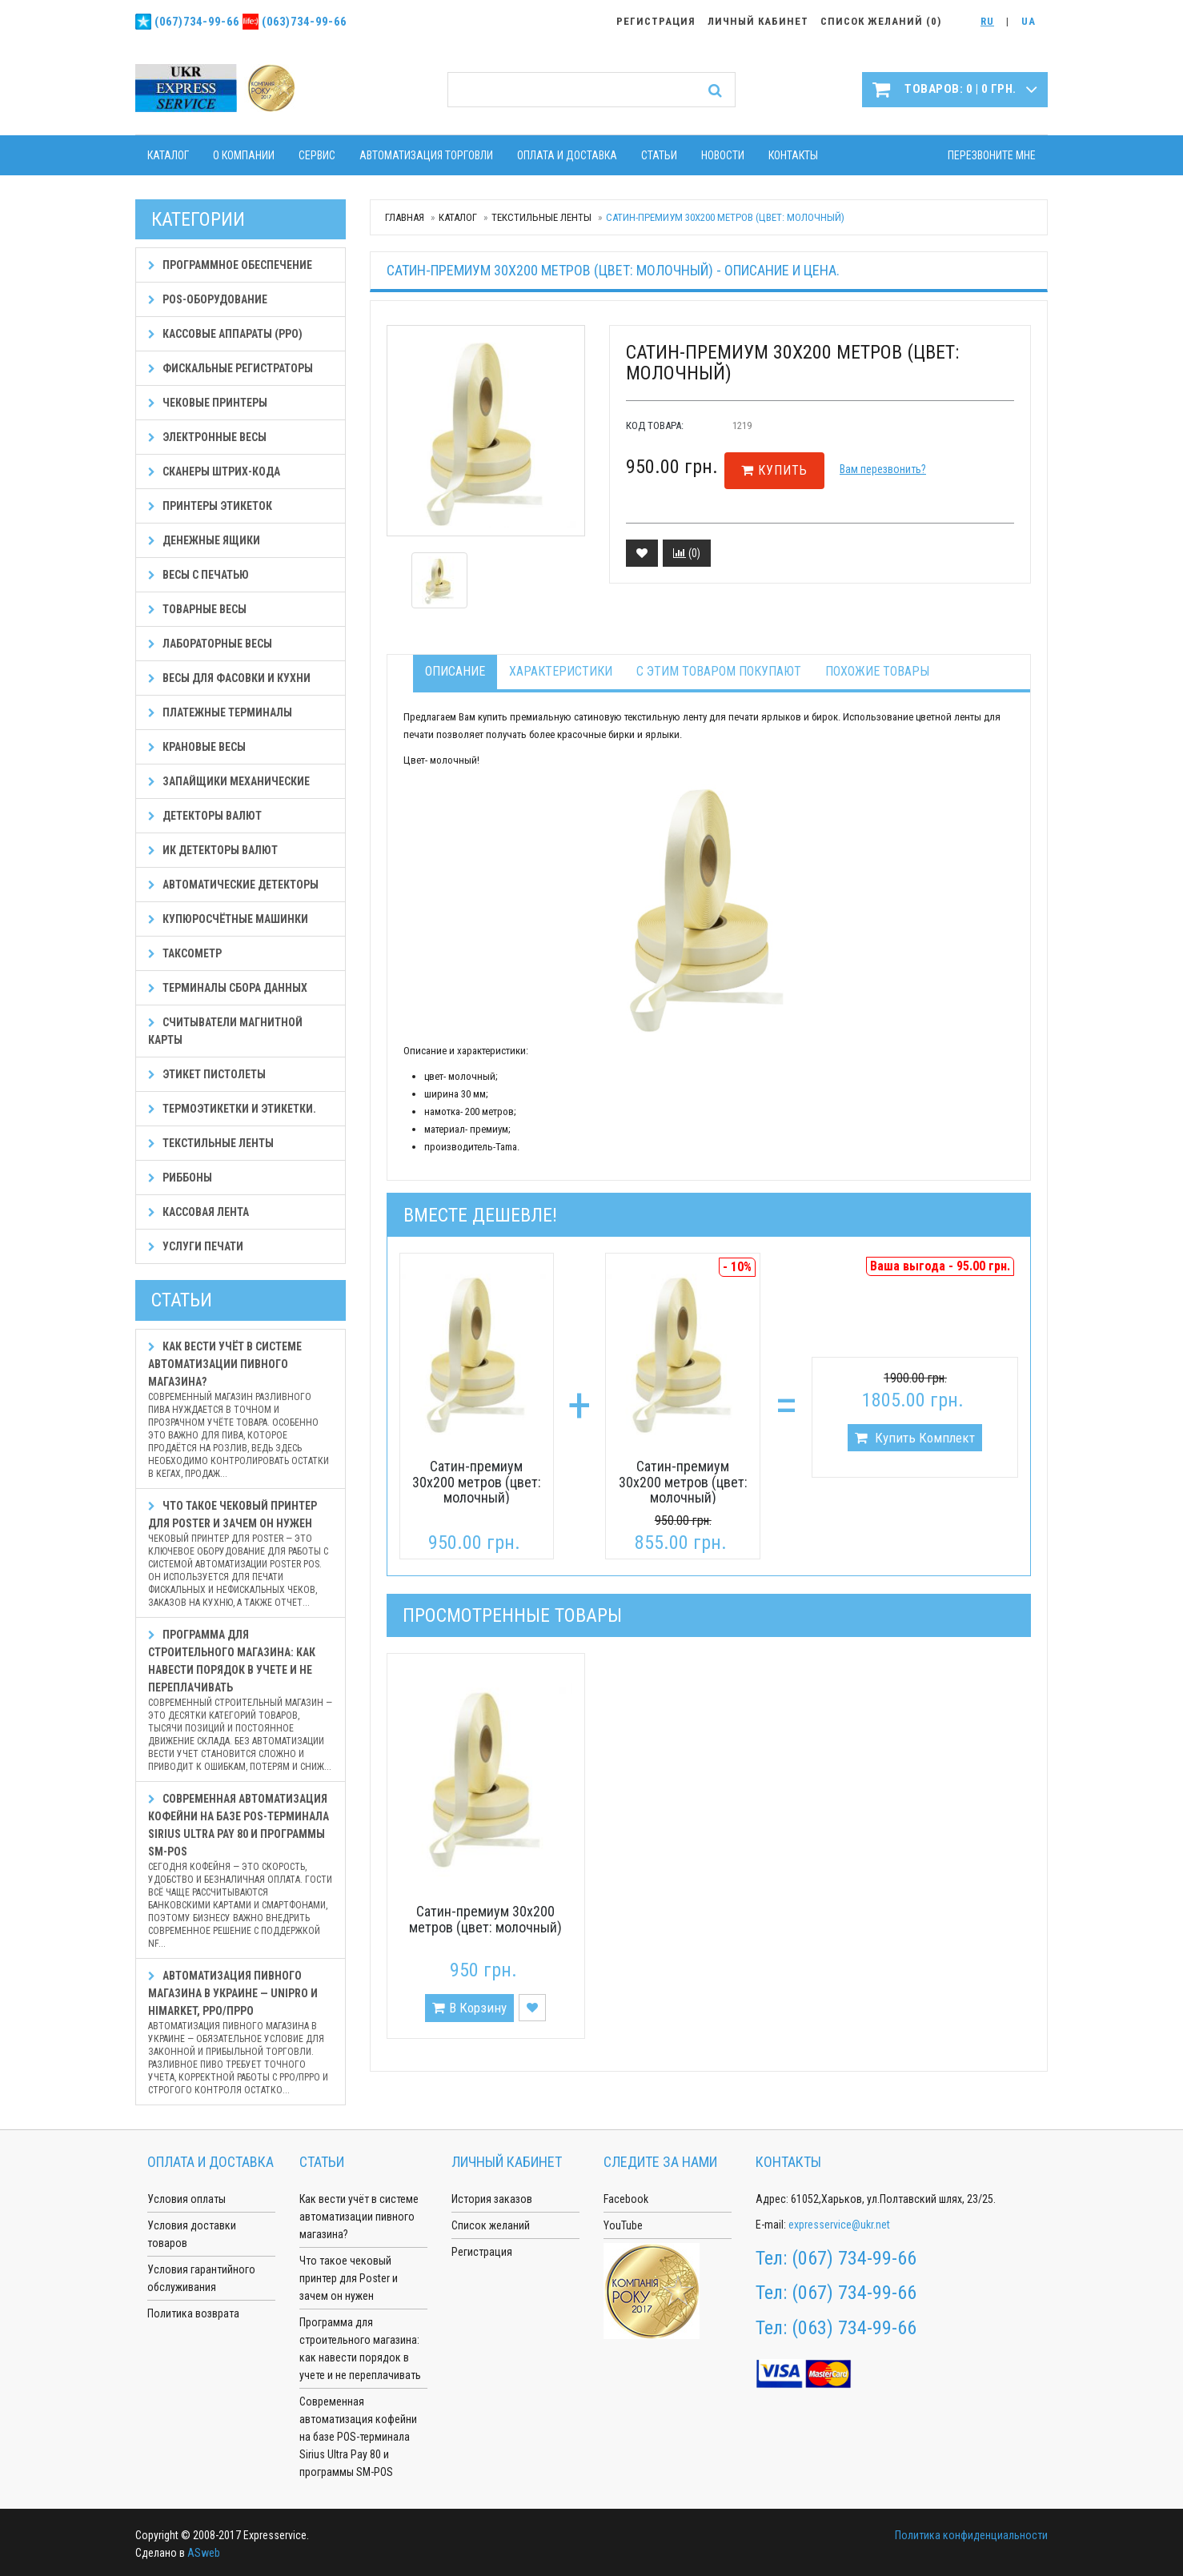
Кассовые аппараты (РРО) (225, 333)
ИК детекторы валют (213, 850)
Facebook (626, 2199)
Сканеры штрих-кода (214, 471)
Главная (404, 217)
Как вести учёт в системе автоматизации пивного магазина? (240, 1410)
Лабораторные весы (210, 643)
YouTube (623, 2225)
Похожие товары (877, 671)
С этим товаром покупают (718, 671)
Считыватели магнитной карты (225, 1031)
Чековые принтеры (207, 402)
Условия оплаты (186, 2199)
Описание (455, 671)
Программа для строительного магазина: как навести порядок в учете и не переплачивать (240, 1700)
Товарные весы (197, 609)
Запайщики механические (229, 781)
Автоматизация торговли (426, 155)
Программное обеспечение (230, 265)
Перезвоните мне (992, 155)
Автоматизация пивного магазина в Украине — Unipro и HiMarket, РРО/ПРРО (240, 2033)
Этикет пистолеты (207, 1074)
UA (1028, 21)
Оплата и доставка (567, 155)
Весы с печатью (198, 574)
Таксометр (185, 953)
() (686, 553)
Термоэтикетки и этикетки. (232, 1108)
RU (987, 21)
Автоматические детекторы (233, 884)
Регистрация (481, 2251)
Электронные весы (207, 437)
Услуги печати (195, 1246)
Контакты (793, 155)
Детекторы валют (205, 815)
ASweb (203, 2552)
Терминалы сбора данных (227, 987)
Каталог (168, 155)
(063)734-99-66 (304, 21)
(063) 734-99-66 (854, 2328)
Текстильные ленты (541, 217)
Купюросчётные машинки (228, 919)
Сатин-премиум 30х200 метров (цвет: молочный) (476, 1482)
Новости (722, 155)
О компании (244, 155)
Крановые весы (197, 746)
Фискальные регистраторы (230, 368)
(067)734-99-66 (196, 21)
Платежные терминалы (220, 712)
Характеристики (560, 671)
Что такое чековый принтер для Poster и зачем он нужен (240, 1554)
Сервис (317, 155)
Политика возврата (193, 2313)
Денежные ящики (204, 540)
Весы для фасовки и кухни (229, 678)
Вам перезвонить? (883, 469)
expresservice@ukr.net (839, 2224)
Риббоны (180, 1177)
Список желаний (490, 2225)
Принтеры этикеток (210, 506)
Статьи (659, 155)
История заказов (491, 2199)
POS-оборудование (207, 299)
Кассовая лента (198, 1212)
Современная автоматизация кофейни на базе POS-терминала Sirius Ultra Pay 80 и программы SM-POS (240, 1871)
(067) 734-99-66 (854, 2258)
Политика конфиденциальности (971, 2535)
